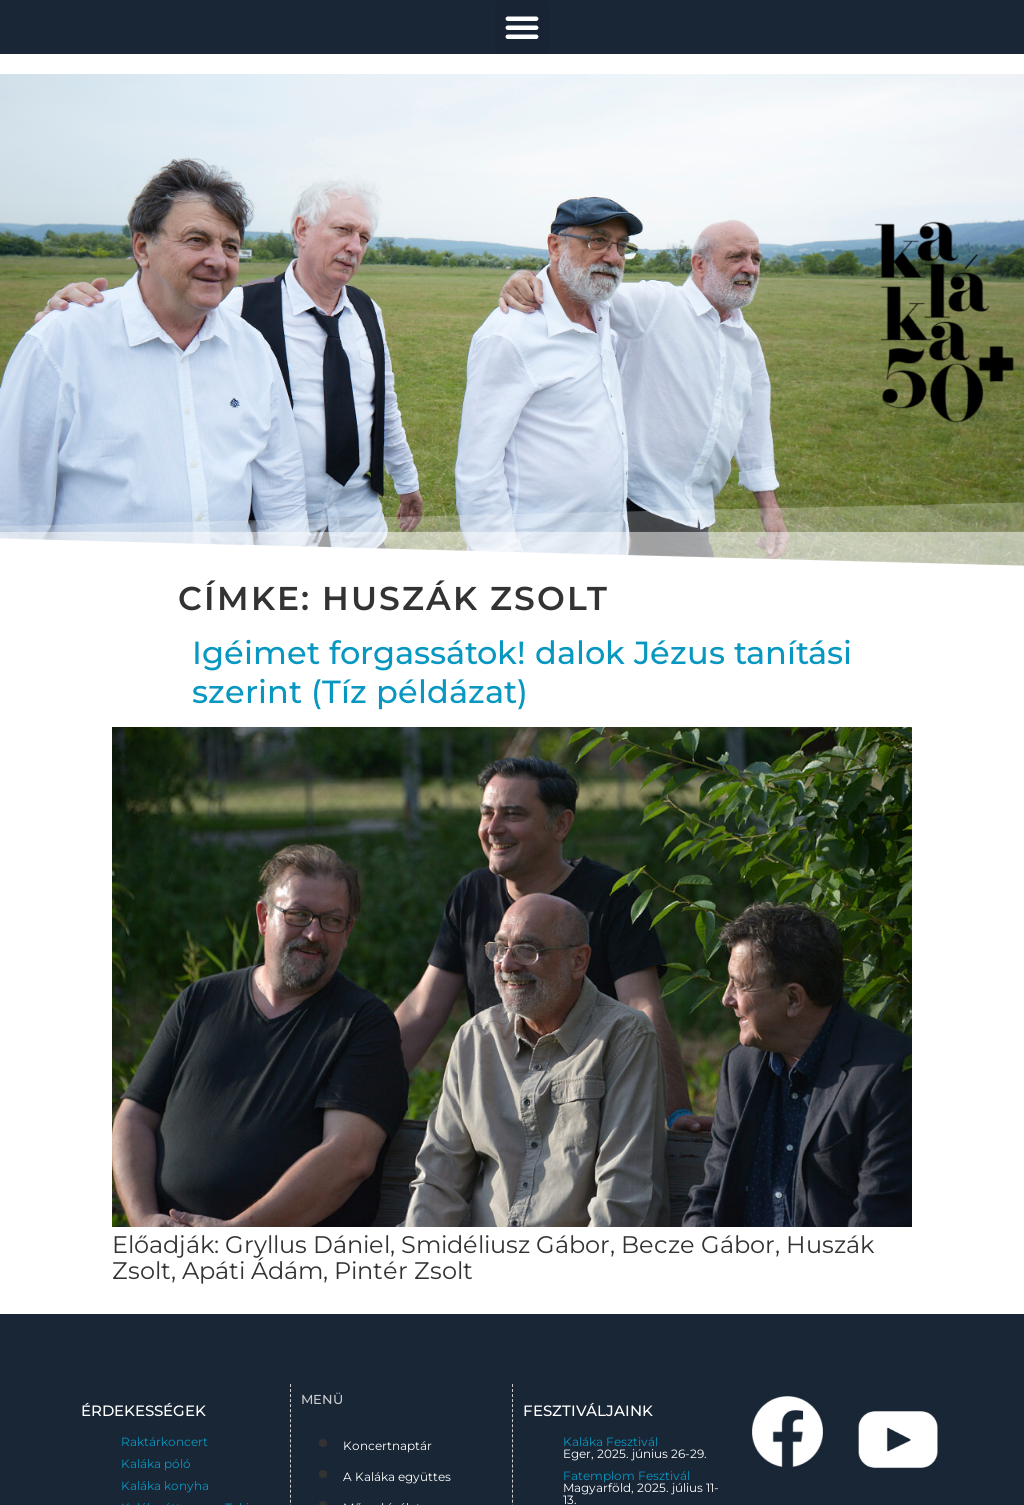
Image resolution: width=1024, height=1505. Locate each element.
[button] (522, 27)
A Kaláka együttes (397, 1476)
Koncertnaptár (387, 1445)
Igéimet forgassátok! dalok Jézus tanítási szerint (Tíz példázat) (522, 671)
